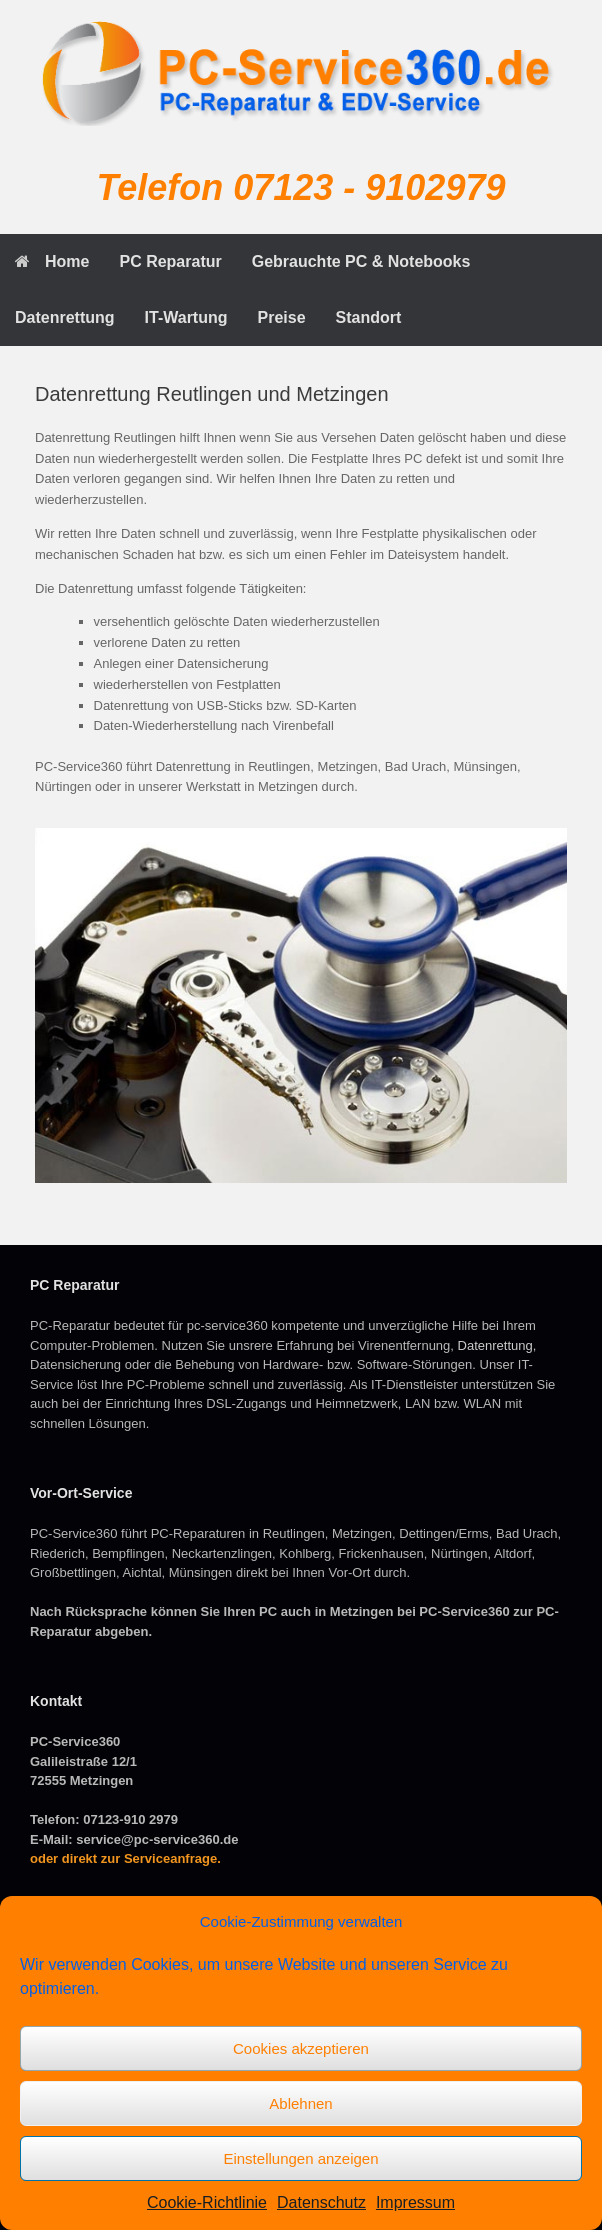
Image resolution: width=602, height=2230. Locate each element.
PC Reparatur (170, 261)
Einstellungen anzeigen (300, 2158)
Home (52, 261)
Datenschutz (321, 2202)
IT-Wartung (186, 317)
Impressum (415, 2202)
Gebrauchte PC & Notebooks (361, 261)
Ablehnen (300, 2103)
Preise (282, 317)
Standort (369, 317)
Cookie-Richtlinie (207, 2202)
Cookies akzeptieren (301, 2048)
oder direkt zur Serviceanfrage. (125, 1858)
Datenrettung (65, 317)
